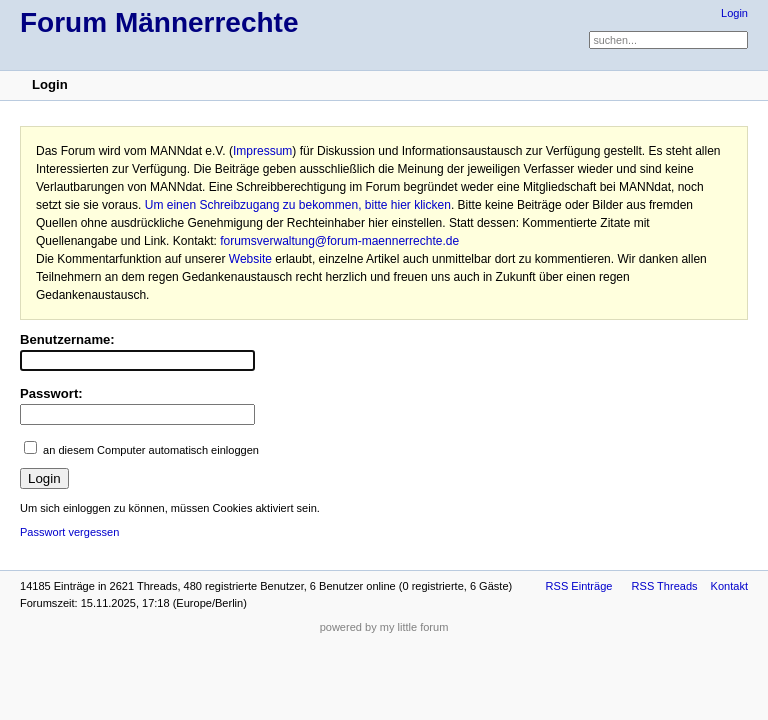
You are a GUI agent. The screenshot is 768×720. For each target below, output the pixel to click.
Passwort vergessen (69, 532)
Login (734, 13)
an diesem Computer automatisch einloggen (151, 450)
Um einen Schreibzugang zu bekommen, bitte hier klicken (298, 205)
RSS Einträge (579, 586)
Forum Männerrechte (159, 22)
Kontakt (729, 586)
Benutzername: (67, 339)
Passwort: (51, 393)
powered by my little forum (384, 627)
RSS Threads (665, 586)
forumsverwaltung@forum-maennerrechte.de (339, 241)
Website (250, 259)
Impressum (262, 151)
